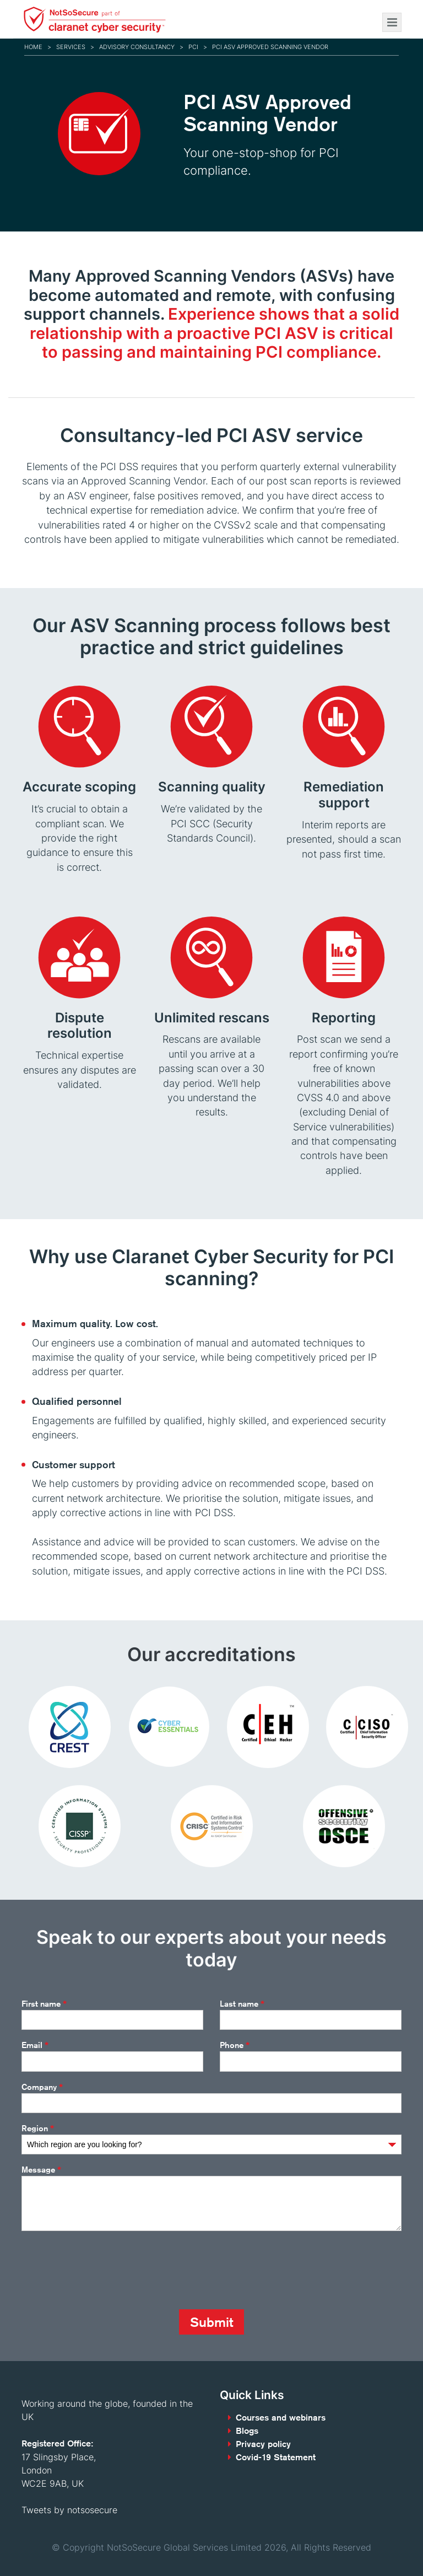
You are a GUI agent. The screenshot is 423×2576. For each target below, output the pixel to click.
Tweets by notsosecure (69, 2509)
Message (41, 2170)
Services (70, 47)
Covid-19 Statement (276, 2457)
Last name (242, 2004)
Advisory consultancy (137, 47)
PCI (193, 47)
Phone (235, 2045)
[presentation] (105, 2270)
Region (37, 2128)
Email (34, 2045)
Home (33, 47)
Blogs (247, 2431)
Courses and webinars (281, 2417)
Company (42, 2087)
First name (44, 2004)
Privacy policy (263, 2444)
